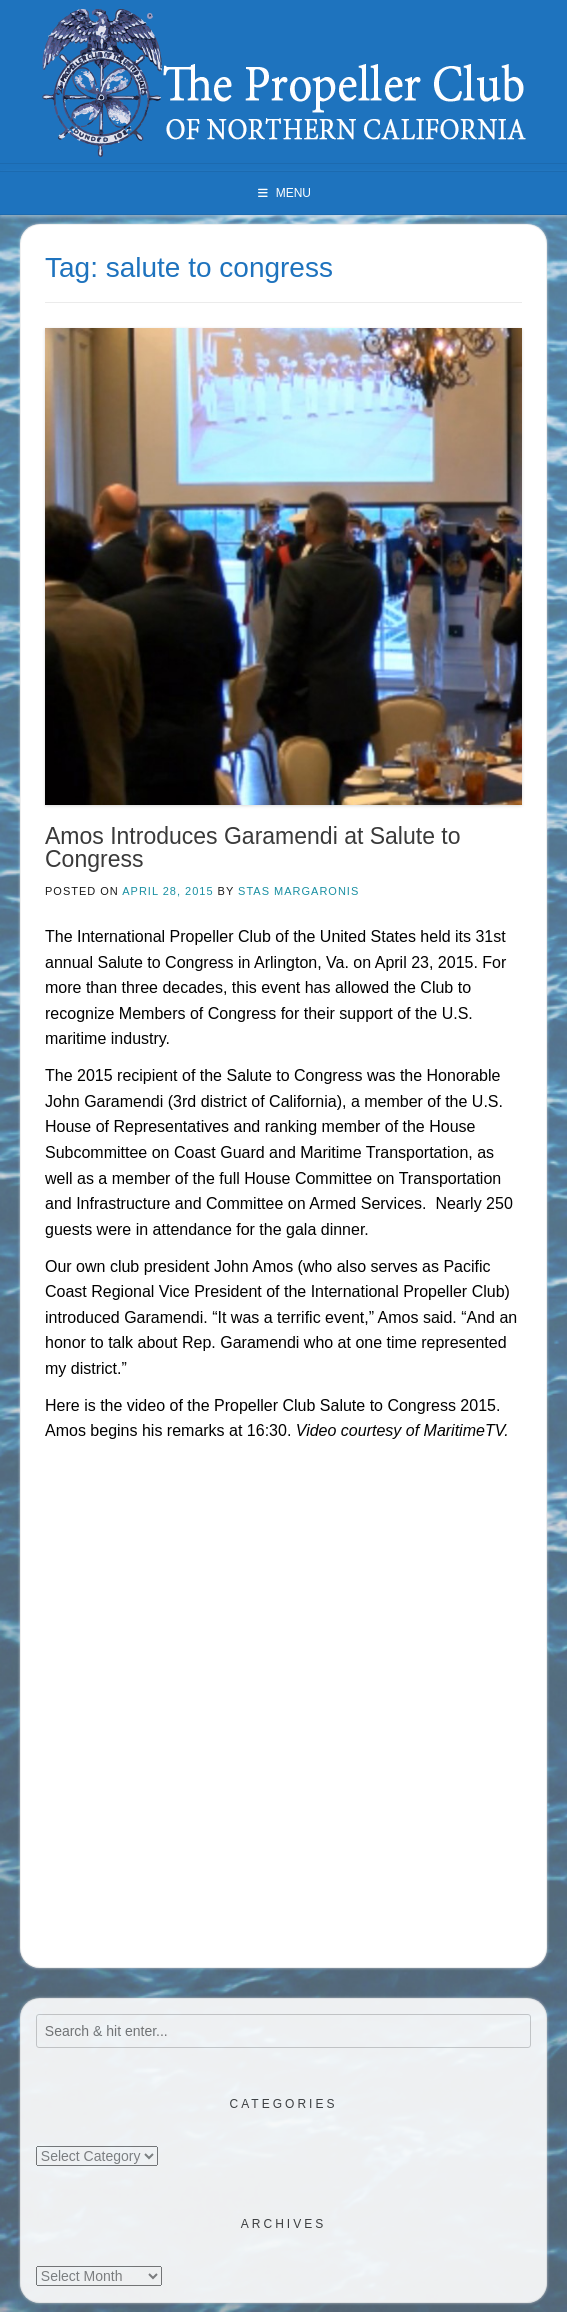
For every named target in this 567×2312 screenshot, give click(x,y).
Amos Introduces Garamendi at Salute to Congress (253, 847)
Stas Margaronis (298, 891)
